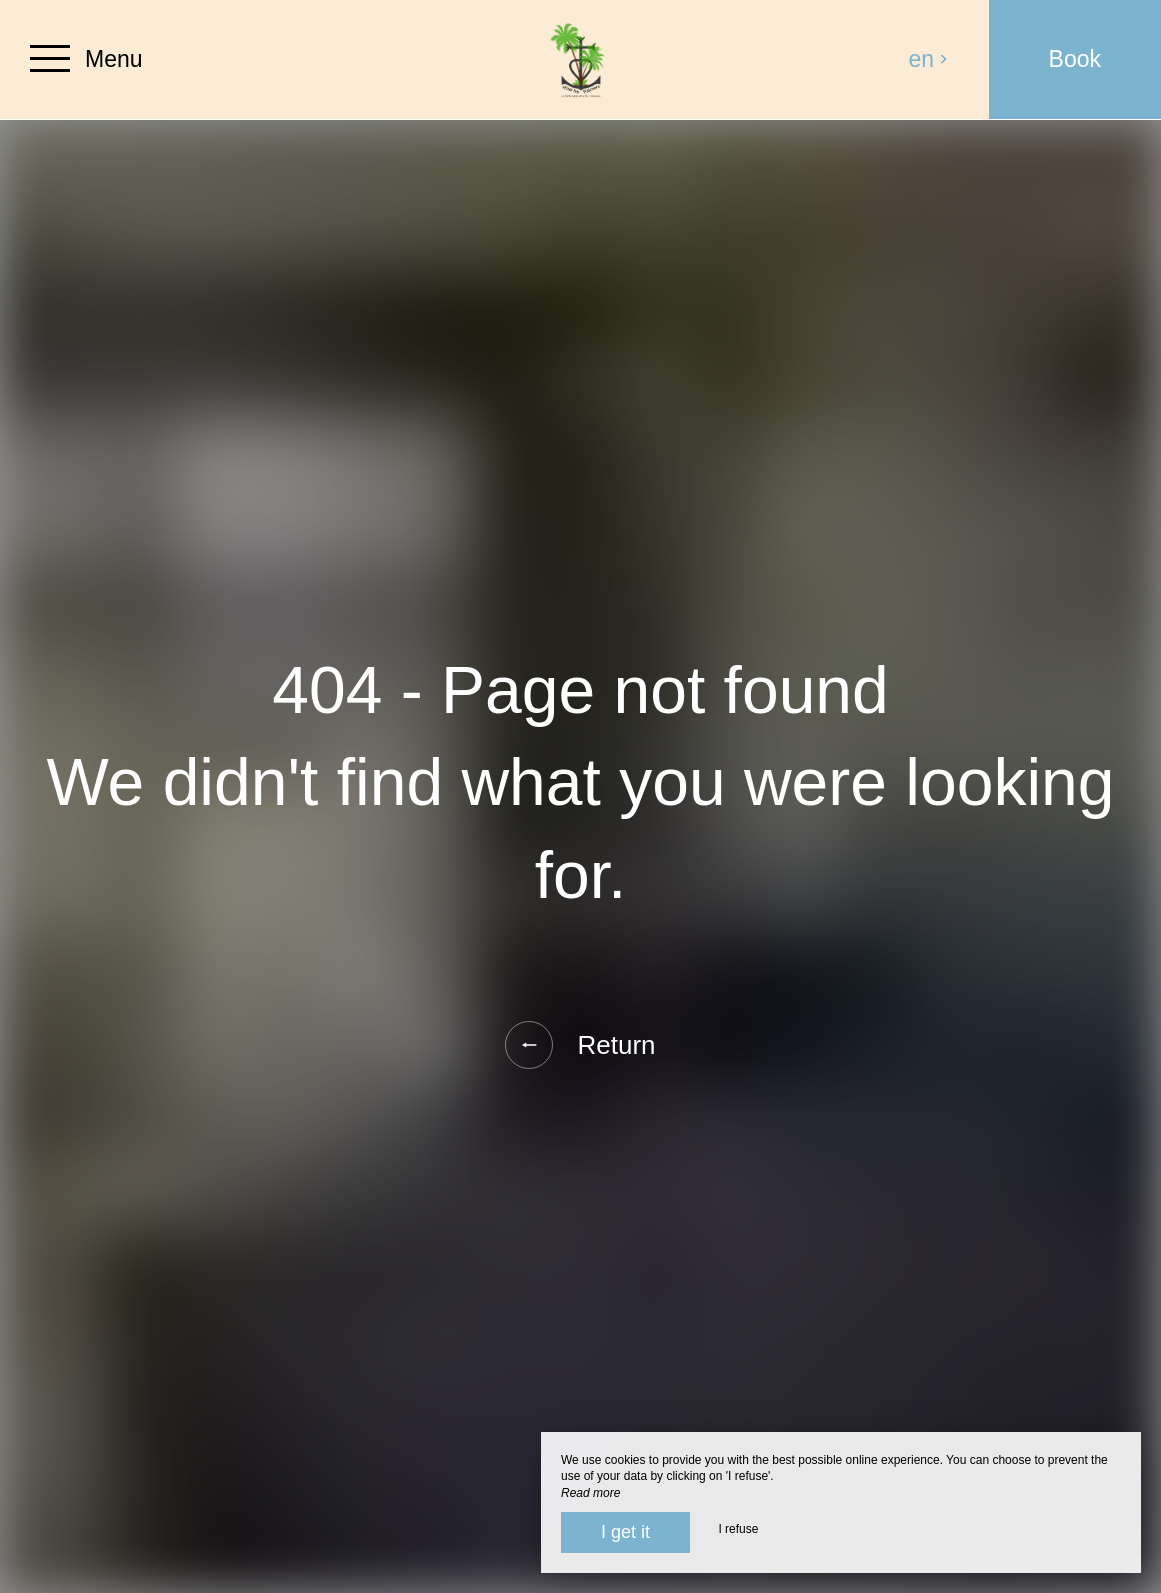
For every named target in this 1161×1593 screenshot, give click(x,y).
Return (580, 1045)
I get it (625, 1532)
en (929, 59)
